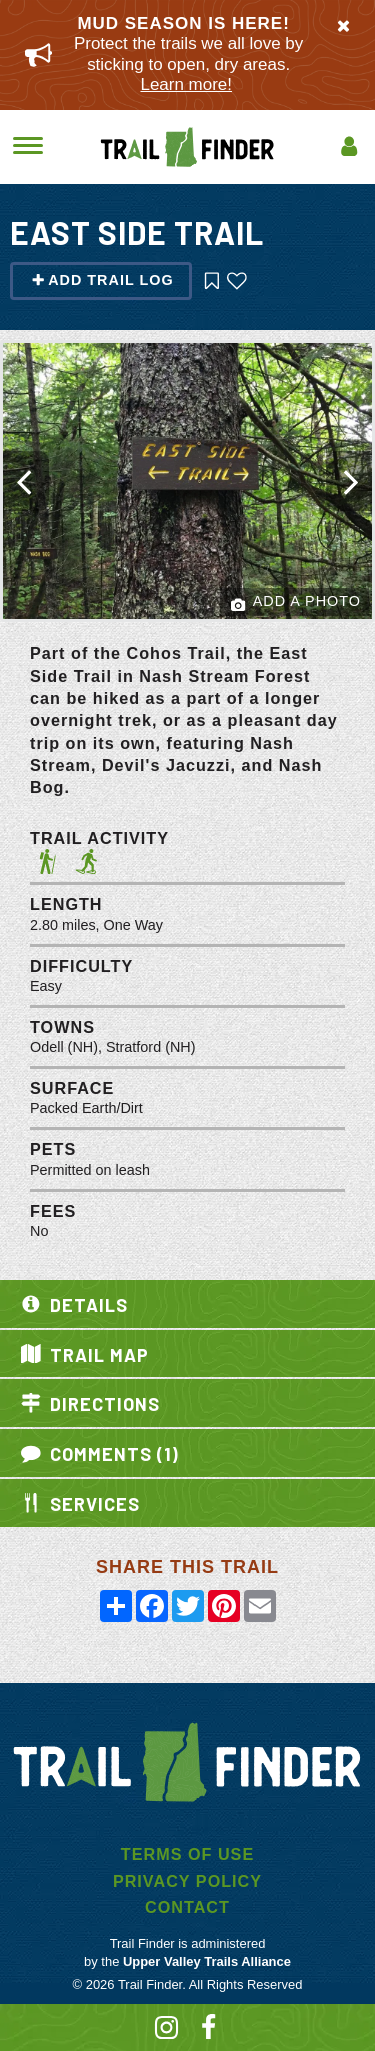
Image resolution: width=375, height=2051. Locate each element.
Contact (187, 1907)
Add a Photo (296, 602)
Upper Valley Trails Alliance (207, 1961)
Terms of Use (187, 1854)
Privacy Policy (187, 1881)
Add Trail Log (102, 280)
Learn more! (186, 84)
